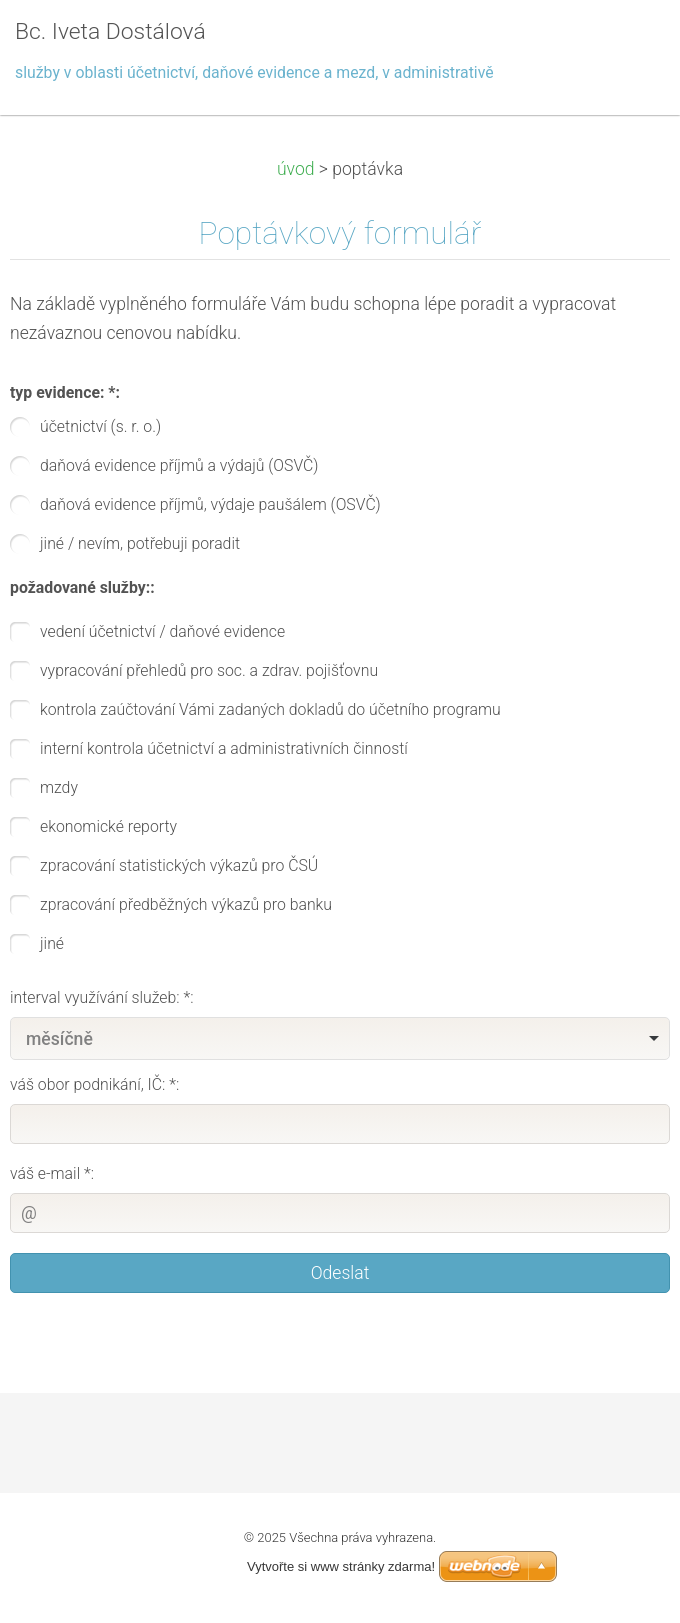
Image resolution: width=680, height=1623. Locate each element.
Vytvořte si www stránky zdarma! (341, 1566)
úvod (296, 169)
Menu (625, 45)
